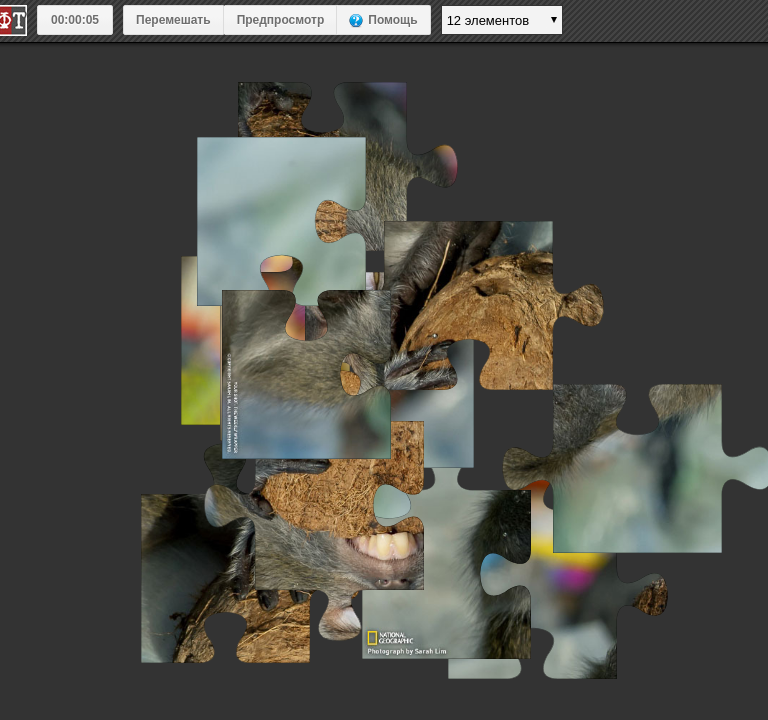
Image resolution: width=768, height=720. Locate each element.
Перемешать (173, 20)
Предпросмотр (281, 20)
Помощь (392, 20)
